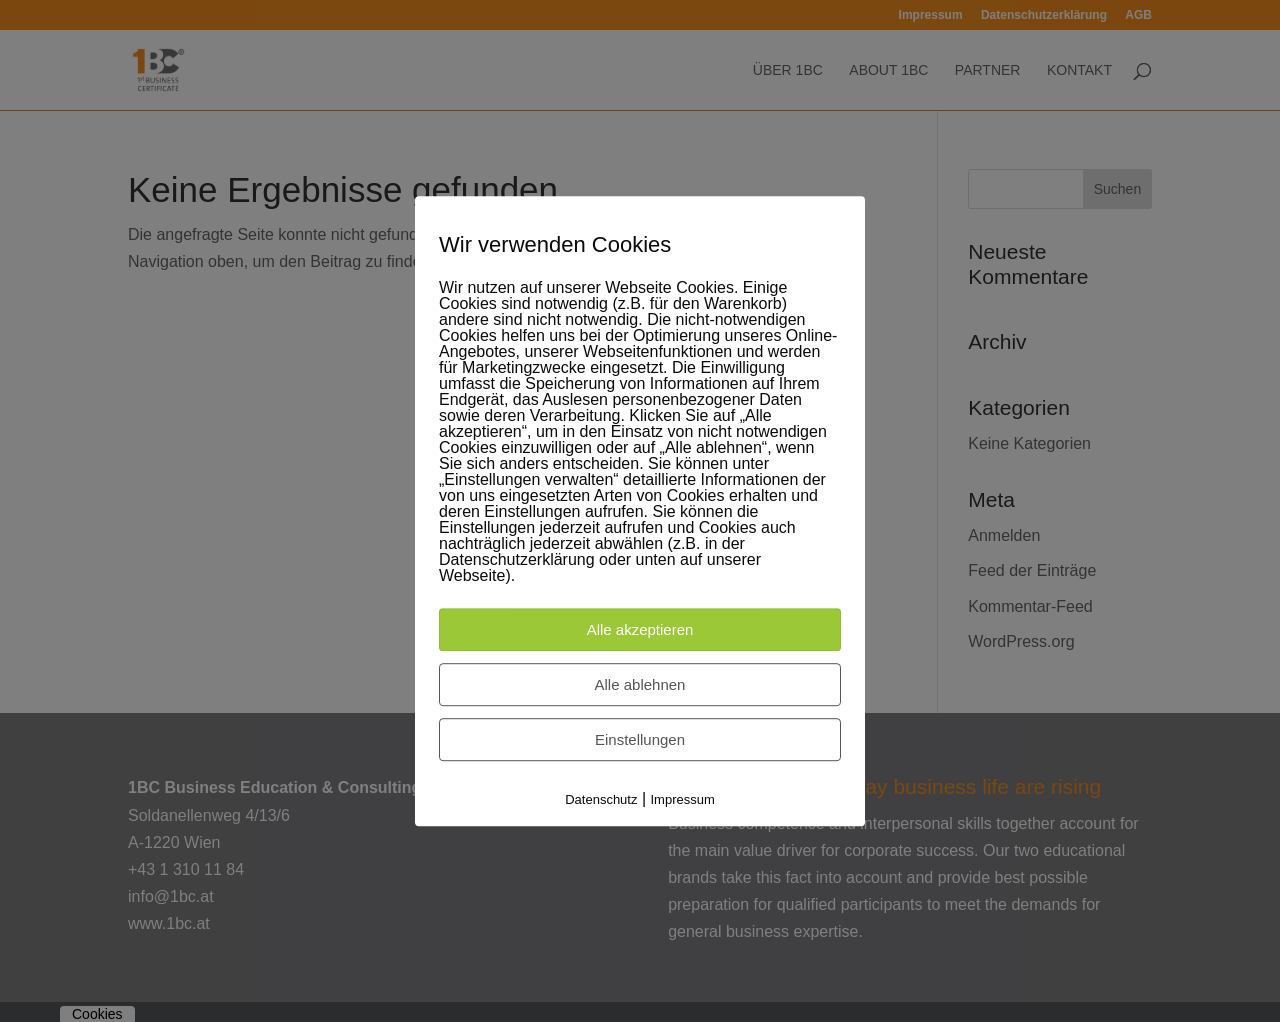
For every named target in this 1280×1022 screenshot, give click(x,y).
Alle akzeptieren (640, 630)
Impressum (683, 800)
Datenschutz (601, 800)
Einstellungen (640, 740)
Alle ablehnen (640, 685)
